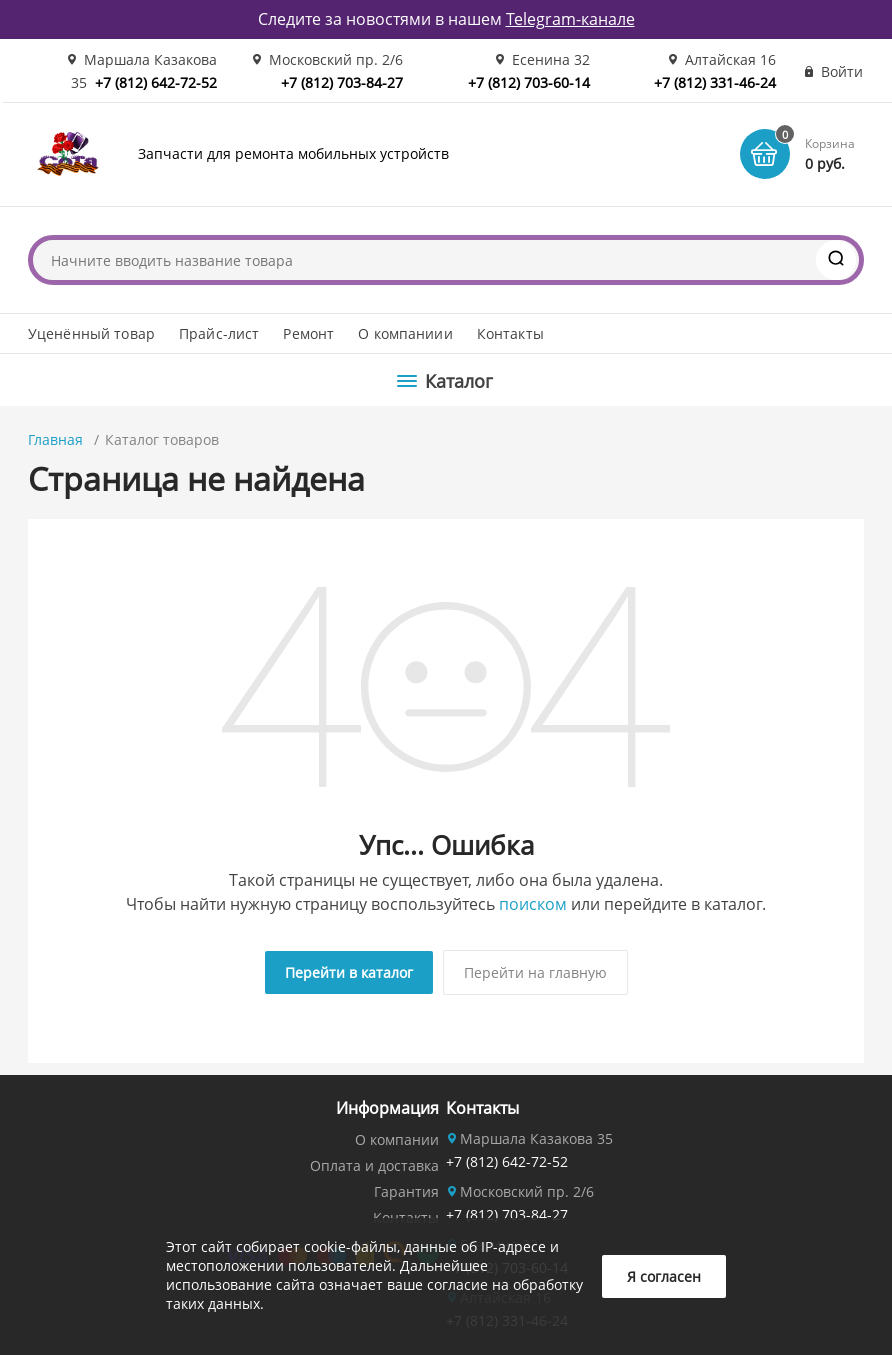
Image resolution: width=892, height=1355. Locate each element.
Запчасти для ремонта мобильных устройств (293, 153)
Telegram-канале (570, 19)
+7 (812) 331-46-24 (715, 82)
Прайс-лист (219, 333)
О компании (397, 1139)
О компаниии (405, 333)
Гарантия (406, 1191)
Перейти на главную (535, 972)
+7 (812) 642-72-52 (156, 82)
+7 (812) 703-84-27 (342, 82)
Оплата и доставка (374, 1165)
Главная (55, 439)
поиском (533, 904)
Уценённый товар (91, 333)
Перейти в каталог (349, 972)
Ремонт (308, 333)
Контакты (510, 333)
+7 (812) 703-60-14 (529, 82)
